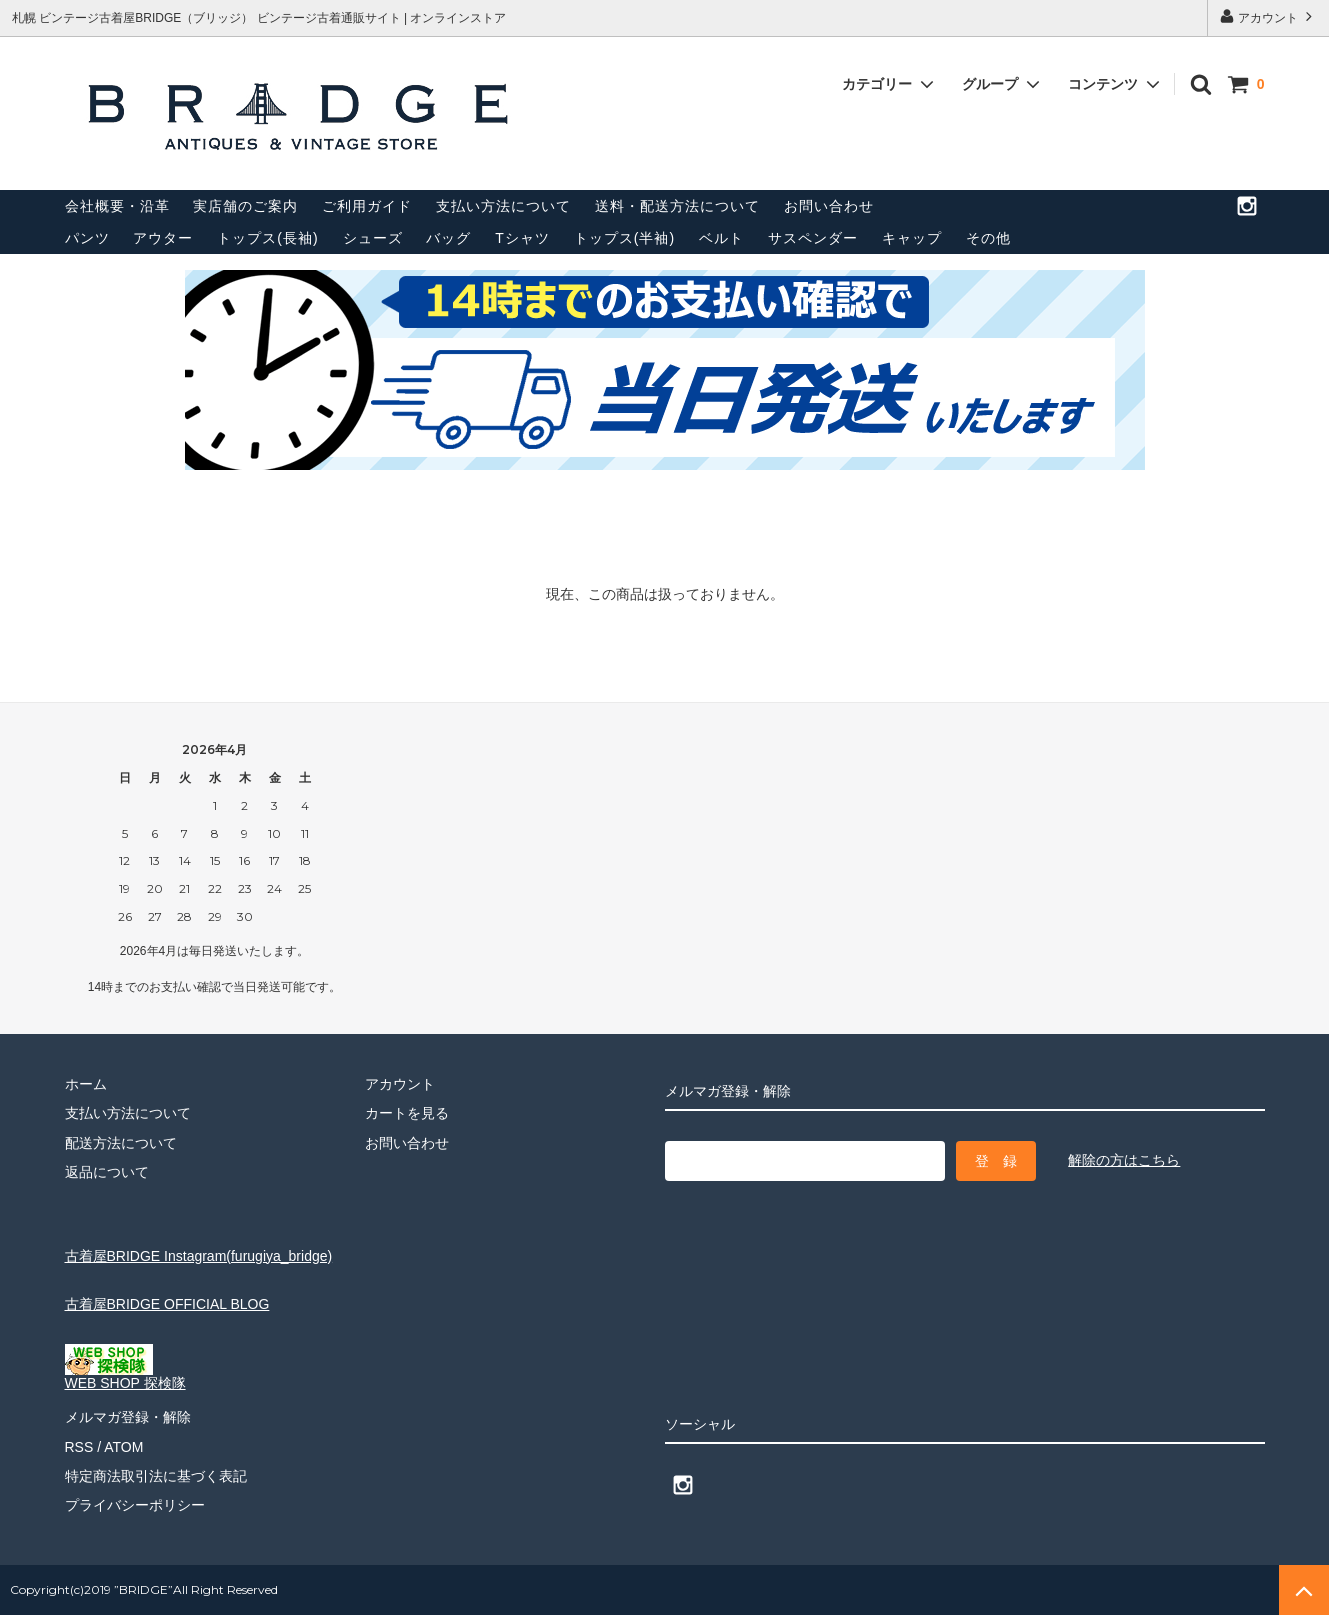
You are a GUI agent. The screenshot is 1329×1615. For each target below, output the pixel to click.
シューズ (373, 238)
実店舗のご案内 (245, 206)
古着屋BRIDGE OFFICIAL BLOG (167, 1304)
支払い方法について (503, 206)
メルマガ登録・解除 (128, 1417)
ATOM (123, 1447)
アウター (163, 238)
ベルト (721, 238)
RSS (79, 1447)
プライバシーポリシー (135, 1505)
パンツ (87, 238)
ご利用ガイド (367, 206)
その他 (988, 238)
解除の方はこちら (1124, 1160)
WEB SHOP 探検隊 (125, 1376)
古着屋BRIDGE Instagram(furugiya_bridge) (199, 1256)
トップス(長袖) (267, 238)
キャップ (912, 238)
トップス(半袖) (624, 238)
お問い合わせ (829, 206)
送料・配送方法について (677, 206)
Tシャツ (522, 238)
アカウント (1268, 16)
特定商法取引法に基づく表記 (156, 1476)
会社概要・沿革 (117, 206)
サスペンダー (813, 238)
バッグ (448, 238)
